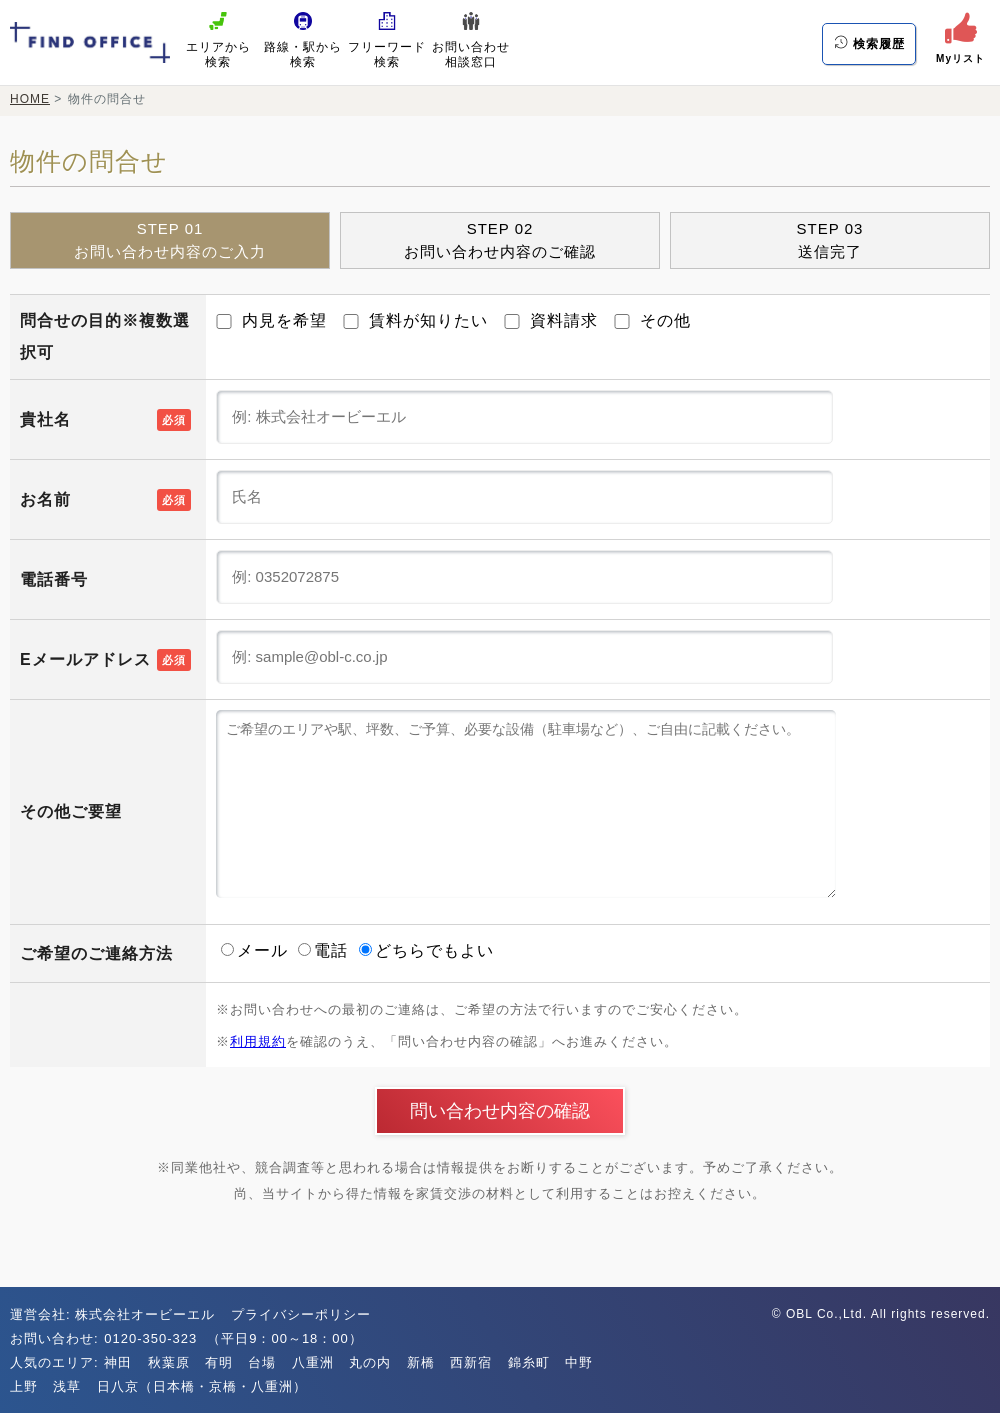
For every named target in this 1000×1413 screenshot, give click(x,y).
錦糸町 (529, 1362)
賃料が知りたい (415, 320)
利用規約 (258, 1041)
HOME (30, 99)
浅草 (67, 1386)
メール (257, 950)
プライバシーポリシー (301, 1314)
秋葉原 (169, 1362)
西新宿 (471, 1362)
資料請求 (551, 320)
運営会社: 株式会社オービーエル (112, 1314)
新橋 (421, 1362)
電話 (325, 950)
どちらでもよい (426, 950)
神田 (118, 1362)
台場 (262, 1362)
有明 (219, 1362)
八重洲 (313, 1362)
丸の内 (370, 1362)
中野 (579, 1362)
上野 (24, 1386)
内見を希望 (271, 320)
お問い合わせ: (56, 1338)
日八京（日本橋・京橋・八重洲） (202, 1386)
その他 (652, 320)
